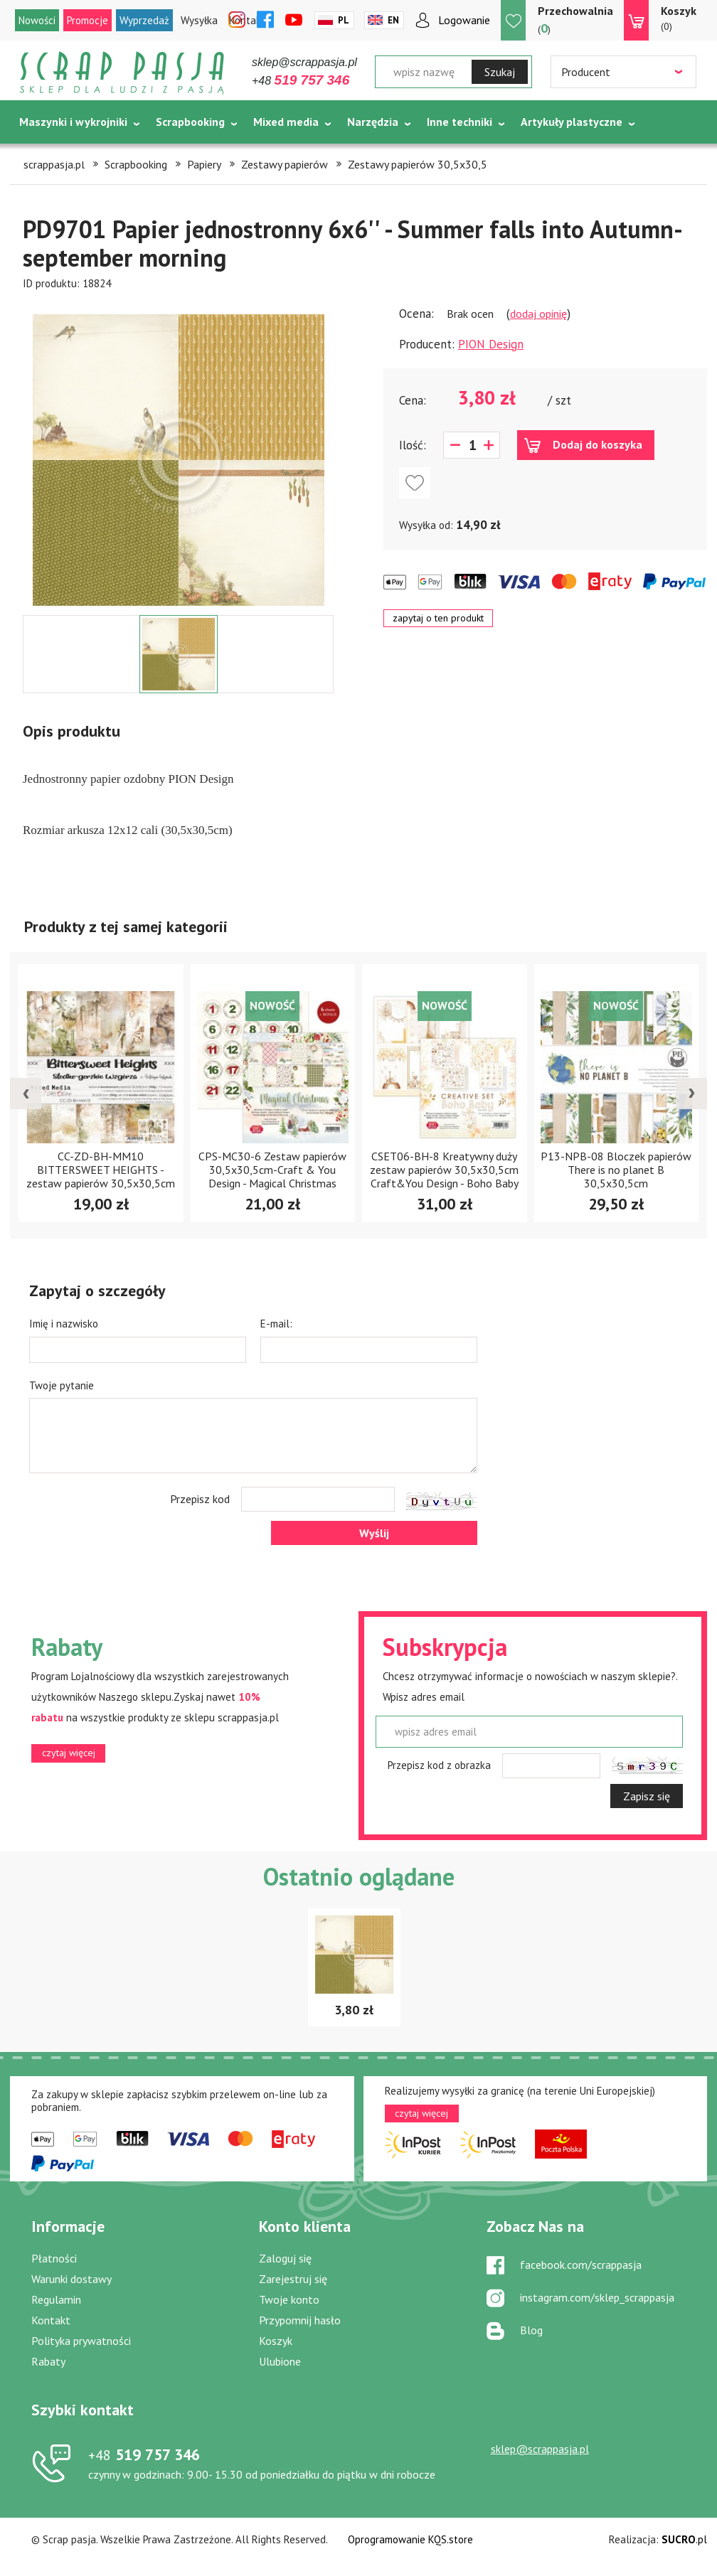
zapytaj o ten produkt (438, 617)
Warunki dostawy (71, 2279)
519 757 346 (144, 2454)
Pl (343, 20)
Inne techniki (459, 121)
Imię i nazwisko (63, 1323)
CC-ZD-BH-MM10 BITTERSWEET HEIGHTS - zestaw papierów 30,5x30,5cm (100, 1169)
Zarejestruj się (293, 2279)
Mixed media (286, 121)
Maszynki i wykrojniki (73, 121)
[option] (178, 453)
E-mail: (276, 1323)
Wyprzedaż (144, 20)
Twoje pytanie (61, 1385)
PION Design (491, 344)
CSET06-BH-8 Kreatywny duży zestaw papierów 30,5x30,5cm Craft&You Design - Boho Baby (444, 1169)
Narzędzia (372, 121)
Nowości (36, 20)
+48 (300, 81)
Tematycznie (53, 157)
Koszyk (275, 2341)
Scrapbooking (190, 121)
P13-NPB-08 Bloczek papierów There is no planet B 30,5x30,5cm (616, 1169)
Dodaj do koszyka (597, 444)
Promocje (87, 20)
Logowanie (464, 20)
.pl (684, 2539)
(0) (678, 18)
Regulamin (56, 2299)
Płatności (54, 2258)
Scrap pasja (122, 73)
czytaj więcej (68, 1752)
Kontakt (50, 2320)
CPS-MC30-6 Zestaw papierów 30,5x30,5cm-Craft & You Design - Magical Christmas (272, 1169)
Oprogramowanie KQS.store (410, 2539)
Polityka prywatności (81, 2341)
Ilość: (412, 445)
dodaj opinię (538, 313)
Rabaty (48, 2361)
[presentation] (25, 1093)
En (393, 20)
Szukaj (499, 72)
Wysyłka (199, 20)
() (575, 19)
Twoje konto (289, 2299)
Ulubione (280, 2361)
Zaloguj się (285, 2258)
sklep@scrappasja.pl (304, 62)
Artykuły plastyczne (571, 121)
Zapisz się (646, 1796)
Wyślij (374, 1533)
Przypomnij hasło (300, 2320)
